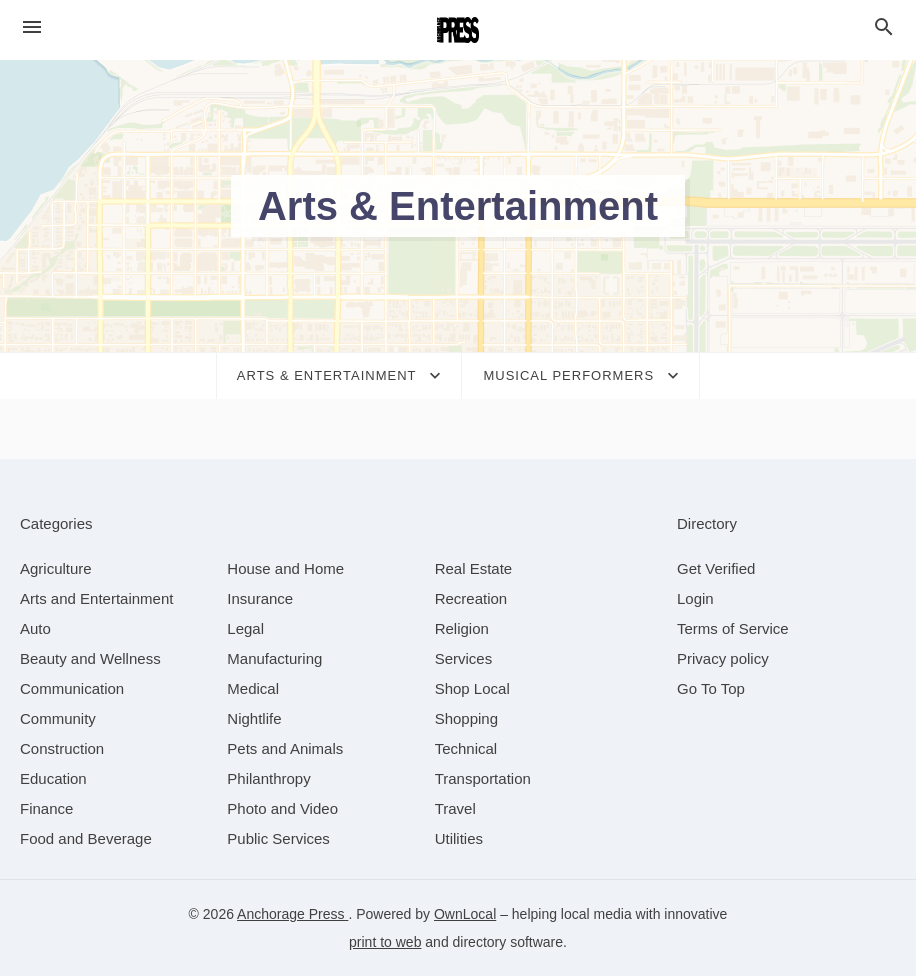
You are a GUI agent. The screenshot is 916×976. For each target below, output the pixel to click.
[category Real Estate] (474, 568)
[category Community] (58, 718)
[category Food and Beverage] (86, 838)
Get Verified (716, 568)
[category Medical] (253, 688)
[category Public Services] (278, 838)
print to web (385, 942)
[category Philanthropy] (268, 778)
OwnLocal (465, 914)
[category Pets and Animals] (285, 748)
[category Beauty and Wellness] (90, 658)
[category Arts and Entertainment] (96, 598)
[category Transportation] (483, 778)
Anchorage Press (292, 914)
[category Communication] (72, 688)
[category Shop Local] (472, 688)
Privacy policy (723, 658)
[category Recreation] (471, 598)
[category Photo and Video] (282, 808)
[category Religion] (462, 628)
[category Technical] (466, 748)
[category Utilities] (459, 838)
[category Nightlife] (254, 718)
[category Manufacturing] (274, 658)
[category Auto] (35, 628)
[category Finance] (46, 808)
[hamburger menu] (32, 27)
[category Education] (53, 778)
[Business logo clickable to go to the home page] (458, 30)
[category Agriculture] (56, 568)
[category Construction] (62, 748)
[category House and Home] (285, 568)
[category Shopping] (466, 718)
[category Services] (464, 658)
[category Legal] (245, 628)
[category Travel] (455, 808)
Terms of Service (733, 628)
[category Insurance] (260, 598)
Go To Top (711, 688)
